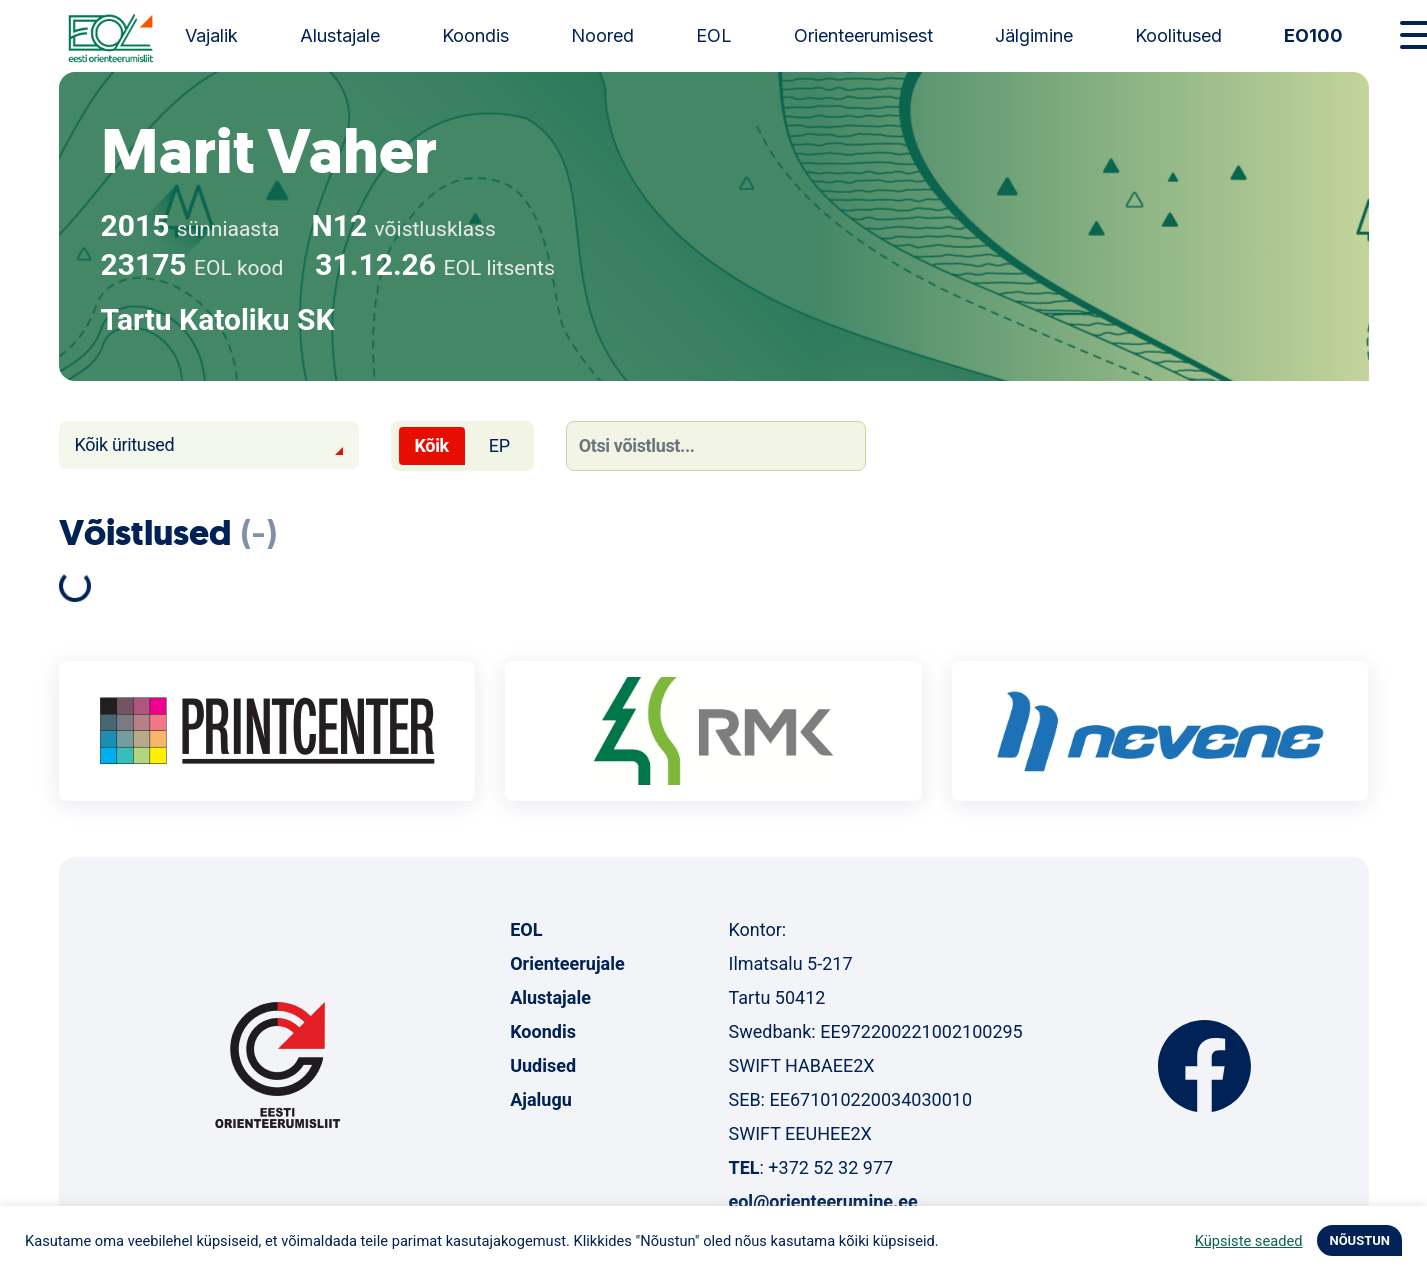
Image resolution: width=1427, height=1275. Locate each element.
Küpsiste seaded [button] (1249, 1241)
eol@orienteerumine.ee (822, 1201)
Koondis (475, 35)
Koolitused (1178, 35)
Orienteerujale (567, 963)
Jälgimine (1034, 35)
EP (499, 445)
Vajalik (211, 35)
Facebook (1204, 1066)
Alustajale (340, 35)
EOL (714, 35)
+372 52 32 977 (830, 1167)
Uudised (543, 1065)
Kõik (432, 445)
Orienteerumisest (863, 35)
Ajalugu (541, 1099)
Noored (602, 35)
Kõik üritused (125, 444)
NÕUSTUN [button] (1359, 1240)
